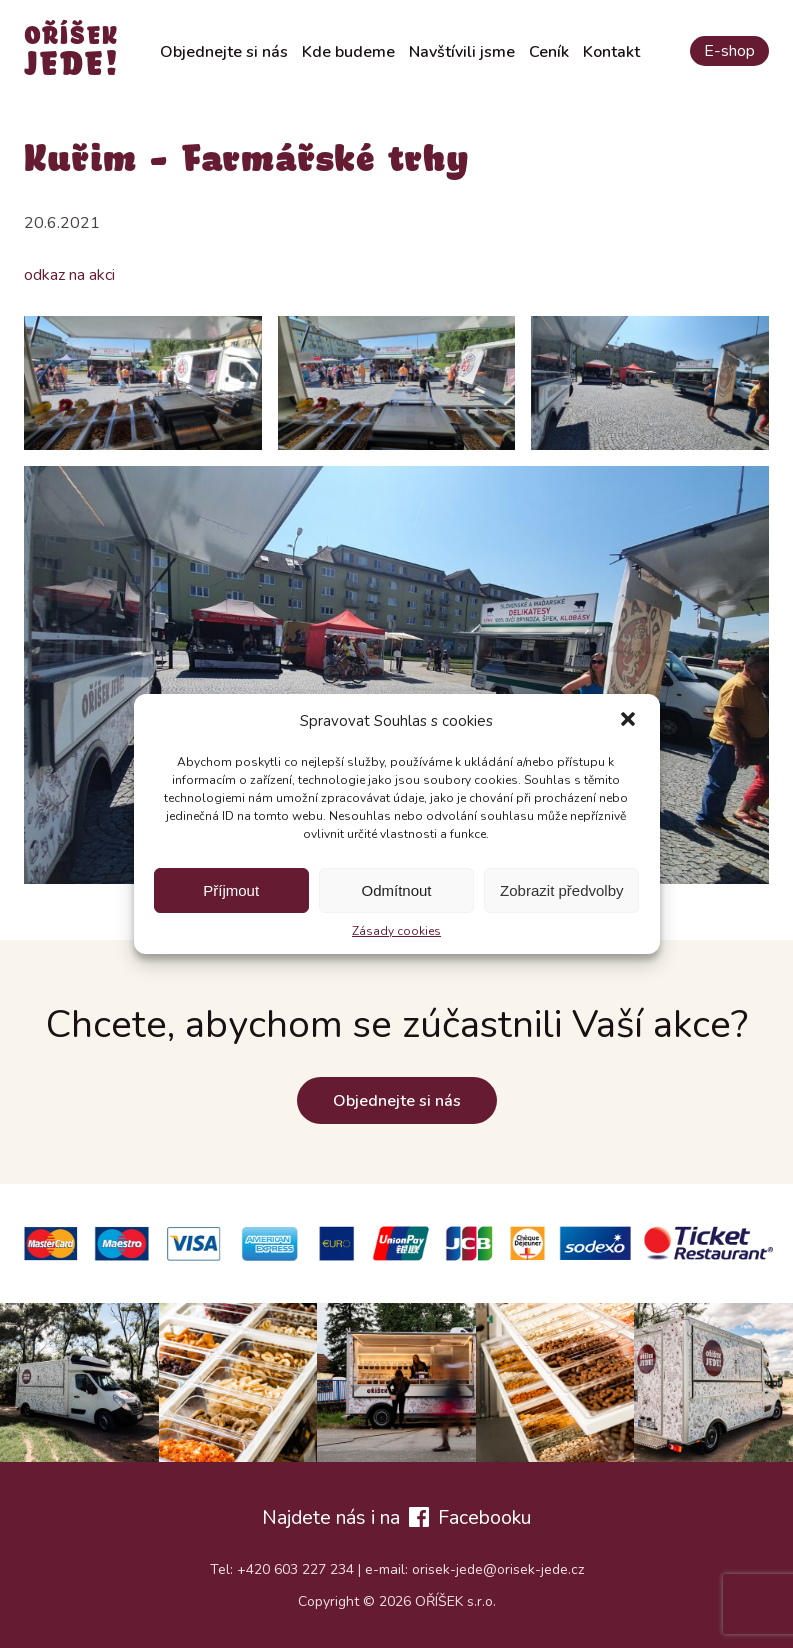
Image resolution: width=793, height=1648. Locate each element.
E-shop (729, 51)
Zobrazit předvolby (561, 890)
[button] (628, 721)
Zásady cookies (396, 931)
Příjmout (231, 890)
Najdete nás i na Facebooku (396, 1517)
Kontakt (611, 52)
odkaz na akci (69, 275)
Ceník (549, 52)
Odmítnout (396, 890)
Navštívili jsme (462, 52)
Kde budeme (348, 52)
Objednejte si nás (224, 52)
